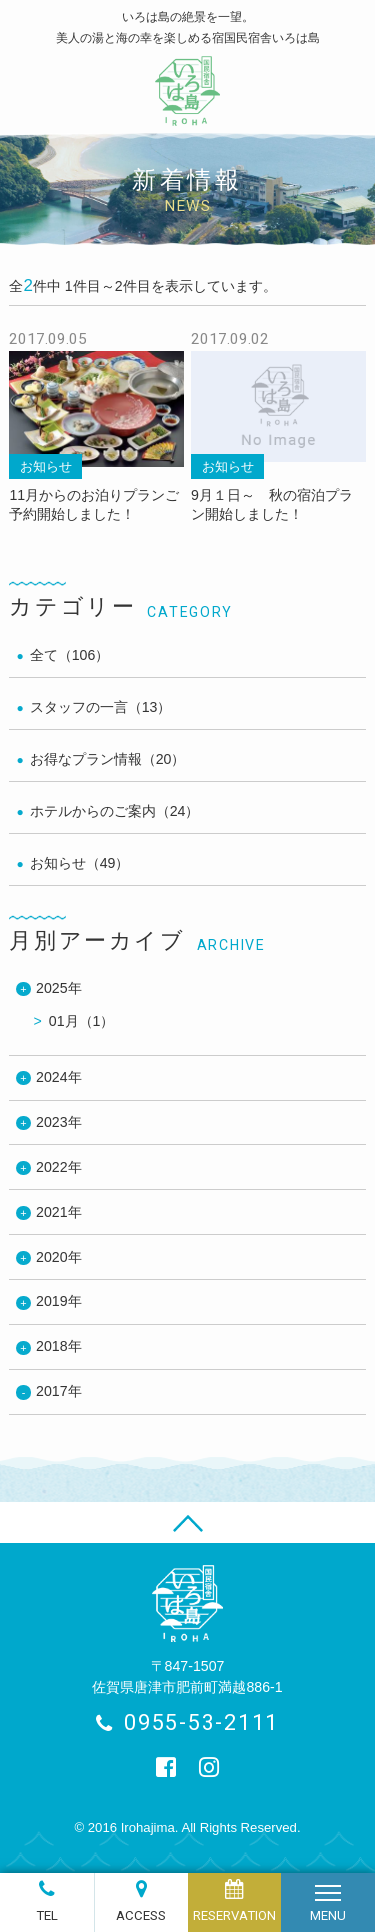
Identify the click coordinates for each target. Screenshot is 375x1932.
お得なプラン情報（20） (108, 759)
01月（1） (82, 1021)
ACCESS (141, 1915)
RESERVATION (234, 1915)
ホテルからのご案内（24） (115, 811)
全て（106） (70, 655)
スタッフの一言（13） (101, 707)
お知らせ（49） (80, 863)
